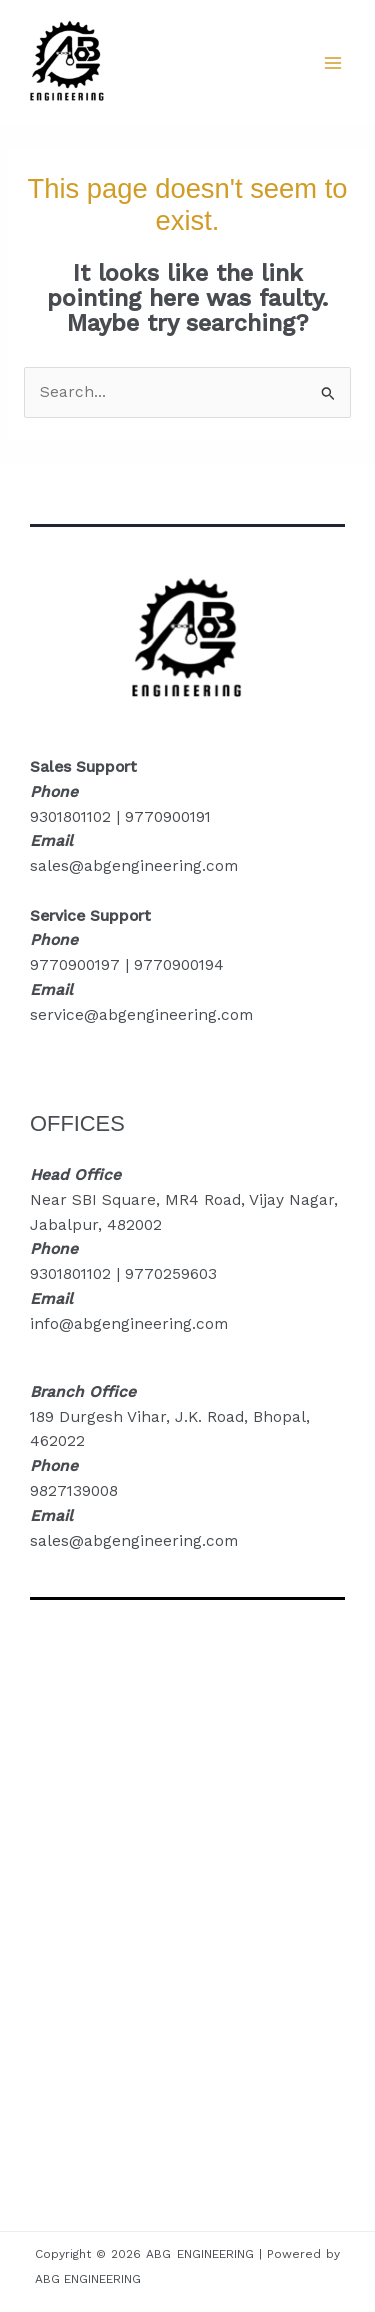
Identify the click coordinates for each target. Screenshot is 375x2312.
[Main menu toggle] (333, 62)
